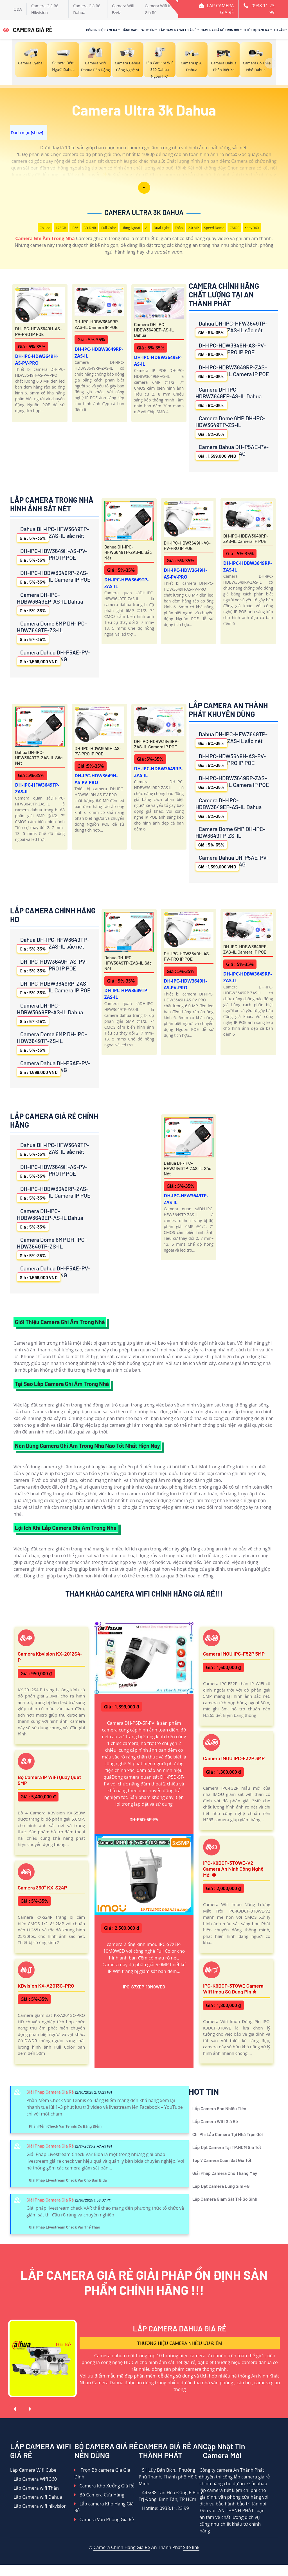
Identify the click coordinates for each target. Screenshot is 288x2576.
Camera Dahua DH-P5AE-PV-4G (232, 451)
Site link (191, 2547)
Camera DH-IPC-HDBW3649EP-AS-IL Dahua (154, 330)
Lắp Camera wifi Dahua (36, 2497)
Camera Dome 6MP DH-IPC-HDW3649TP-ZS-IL (230, 426)
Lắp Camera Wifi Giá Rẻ (177, 30)
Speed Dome (214, 227)
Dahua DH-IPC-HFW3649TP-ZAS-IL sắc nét (231, 328)
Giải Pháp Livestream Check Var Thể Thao (64, 2227)
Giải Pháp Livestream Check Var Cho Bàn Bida (68, 2180)
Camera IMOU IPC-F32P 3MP (234, 1758)
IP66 (74, 227)
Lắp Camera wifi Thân (34, 2488)
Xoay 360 (252, 227)
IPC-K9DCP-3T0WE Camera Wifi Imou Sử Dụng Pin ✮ (233, 1989)
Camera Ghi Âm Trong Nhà (45, 238)
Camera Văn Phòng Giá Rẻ (104, 2519)
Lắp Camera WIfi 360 (33, 2479)
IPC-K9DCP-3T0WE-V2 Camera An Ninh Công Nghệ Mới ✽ (233, 1869)
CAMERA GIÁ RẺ (27, 29)
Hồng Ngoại (131, 227)
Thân (179, 227)
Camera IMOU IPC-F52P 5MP (234, 1654)
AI (146, 227)
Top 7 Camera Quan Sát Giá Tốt (222, 2160)
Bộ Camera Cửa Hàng (99, 2495)
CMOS (234, 227)
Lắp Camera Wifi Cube (33, 2470)
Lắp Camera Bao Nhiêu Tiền (219, 2108)
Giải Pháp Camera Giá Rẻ (50, 2091)
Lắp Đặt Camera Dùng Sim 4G (221, 2186)
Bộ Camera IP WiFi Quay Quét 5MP (49, 1780)
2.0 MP (193, 227)
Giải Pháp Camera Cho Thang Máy (224, 2173)
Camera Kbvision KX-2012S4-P (50, 1657)
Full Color (108, 227)
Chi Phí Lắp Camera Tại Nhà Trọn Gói (227, 2134)
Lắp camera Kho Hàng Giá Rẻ (103, 2507)
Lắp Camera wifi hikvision (38, 2506)
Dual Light (161, 227)
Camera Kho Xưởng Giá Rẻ (104, 2486)
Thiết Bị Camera (256, 30)
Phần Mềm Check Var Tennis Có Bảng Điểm (65, 2126)
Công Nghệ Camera (101, 30)
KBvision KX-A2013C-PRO (46, 1986)
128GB (61, 227)
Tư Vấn (279, 30)
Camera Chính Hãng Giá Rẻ (121, 2547)
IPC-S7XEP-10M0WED (144, 1986)
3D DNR (90, 227)
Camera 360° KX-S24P (42, 1887)
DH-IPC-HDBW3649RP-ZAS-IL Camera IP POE (97, 324)
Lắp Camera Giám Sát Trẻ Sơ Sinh (224, 2199)
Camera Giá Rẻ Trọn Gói (220, 30)
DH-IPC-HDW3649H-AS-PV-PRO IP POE (38, 331)
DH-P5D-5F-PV (143, 1819)
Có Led (45, 227)
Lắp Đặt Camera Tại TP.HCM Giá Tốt (226, 2147)
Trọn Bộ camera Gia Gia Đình (102, 2473)
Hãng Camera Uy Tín (138, 30)
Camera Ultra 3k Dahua (143, 212)
